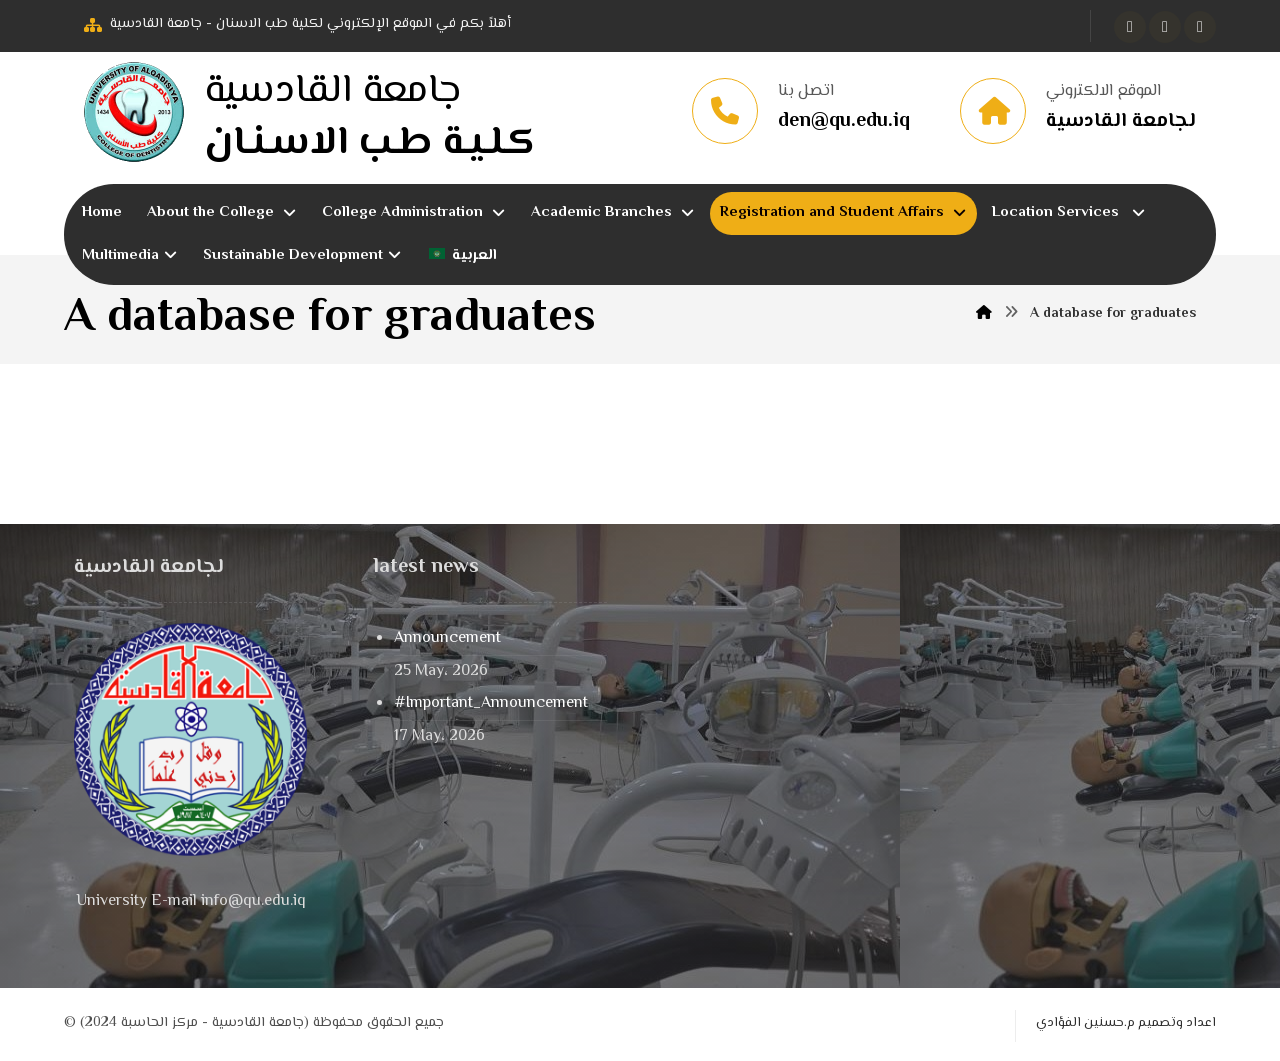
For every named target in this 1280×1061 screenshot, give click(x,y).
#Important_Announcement (491, 703)
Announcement (447, 638)
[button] (1130, 27)
